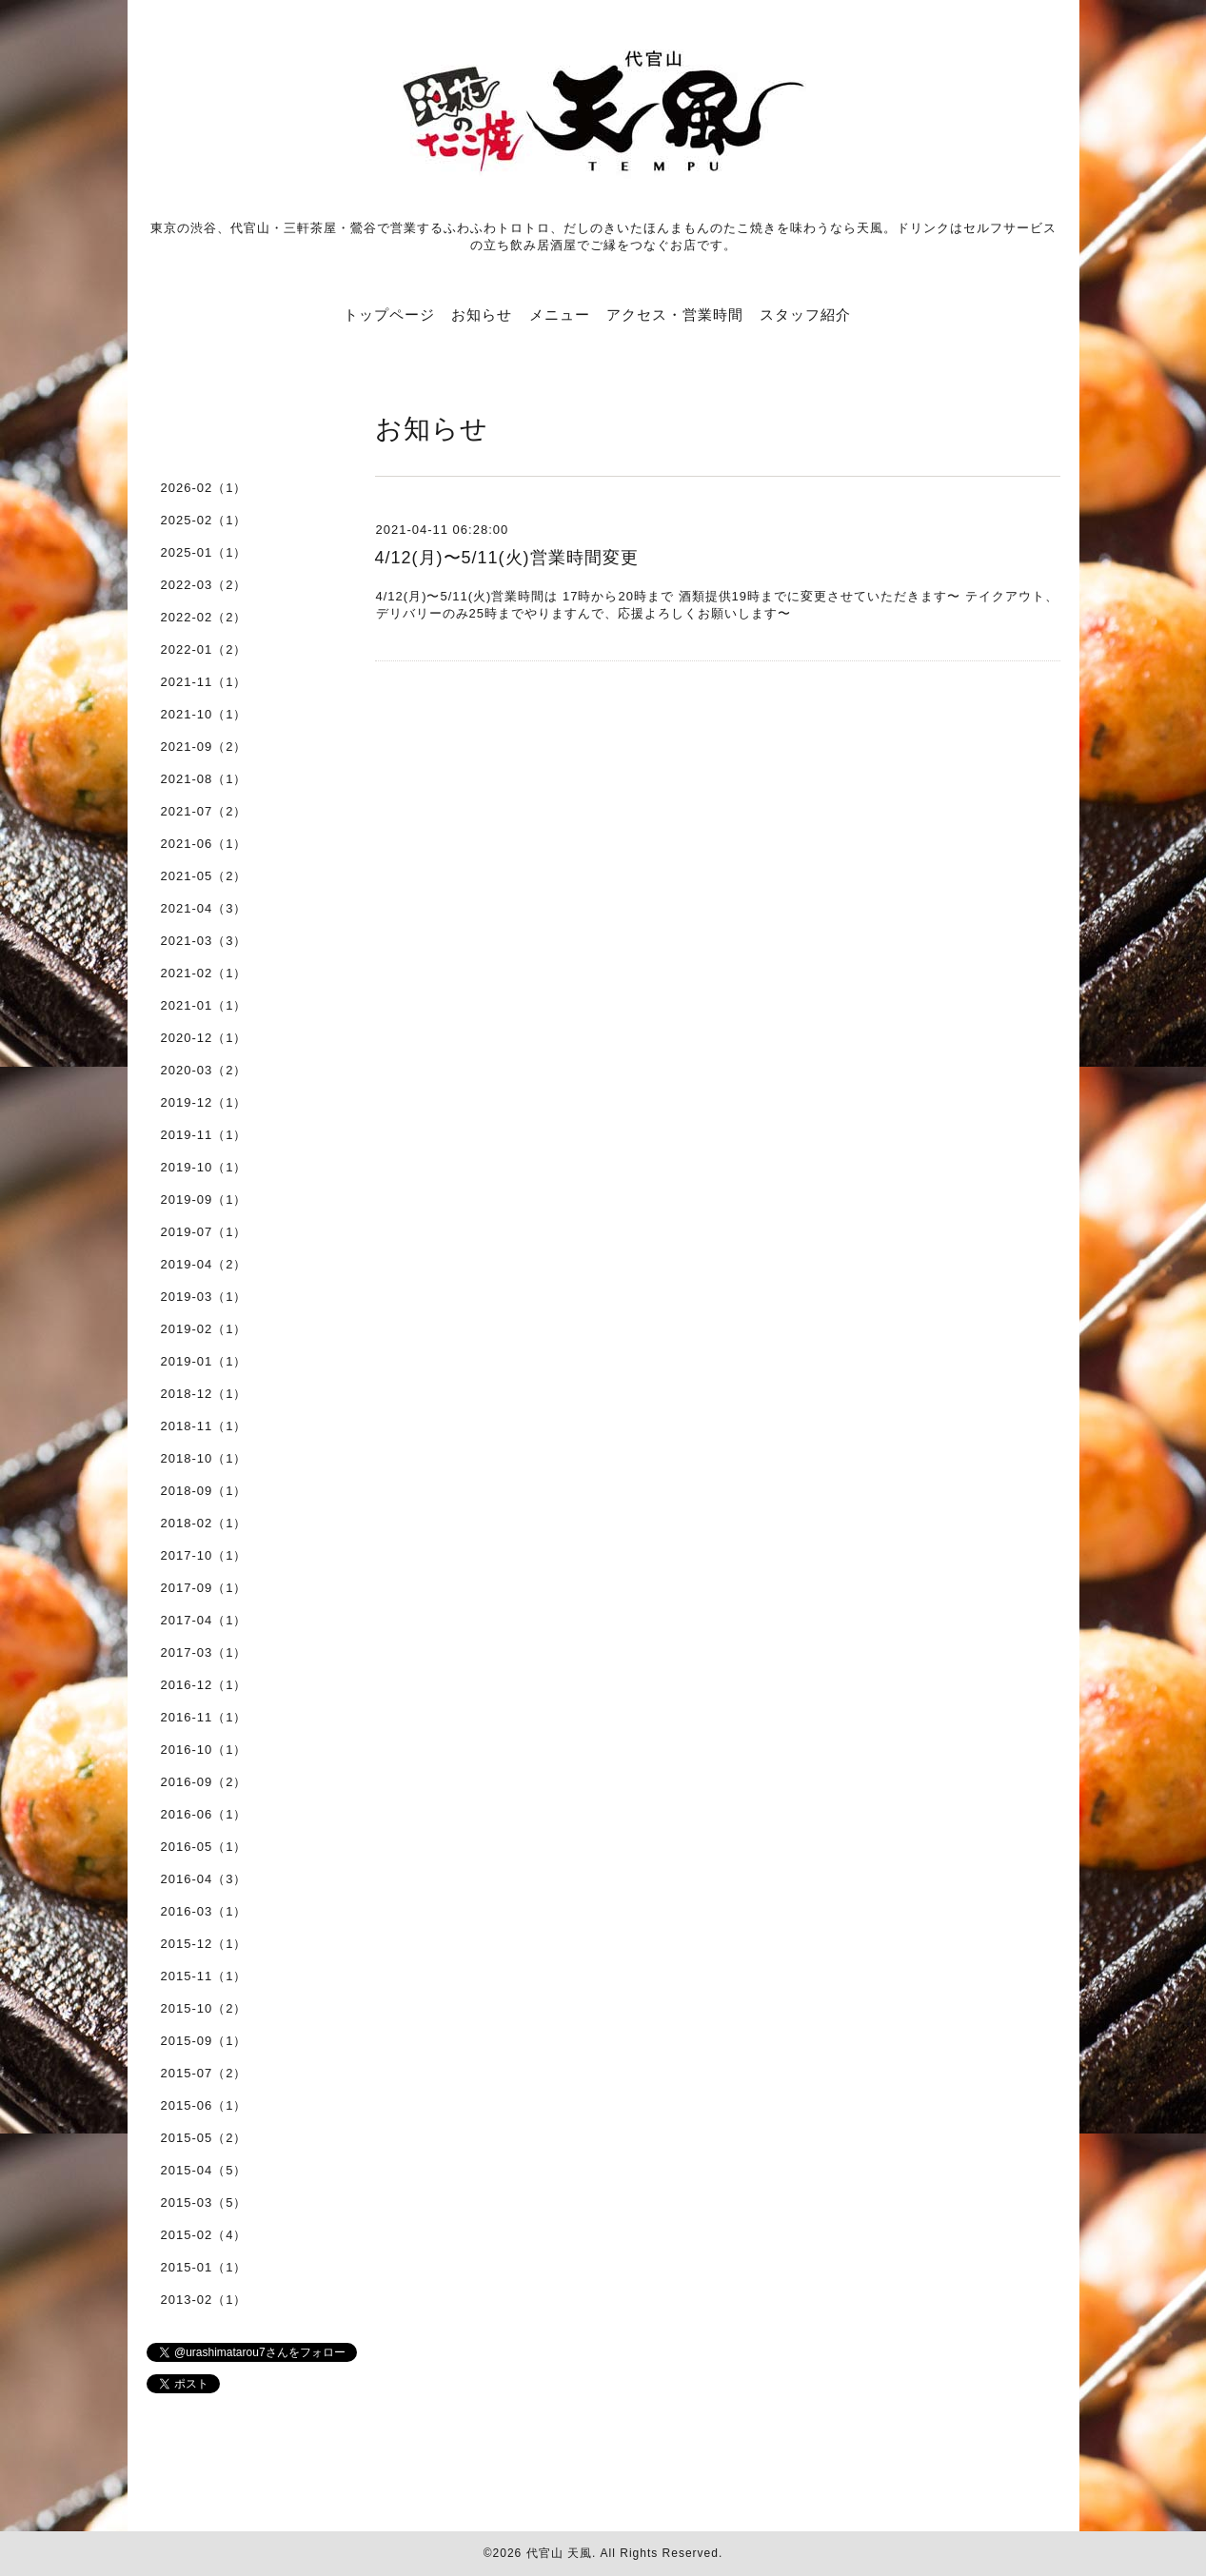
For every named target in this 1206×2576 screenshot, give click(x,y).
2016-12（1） (204, 1685)
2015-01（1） (204, 2267)
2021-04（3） (204, 908)
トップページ (389, 314)
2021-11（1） (204, 682)
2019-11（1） (204, 1135)
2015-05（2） (204, 2138)
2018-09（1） (204, 1491)
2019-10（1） (204, 1167)
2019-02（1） (204, 1329)
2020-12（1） (204, 1038)
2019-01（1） (204, 1361)
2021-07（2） (204, 811)
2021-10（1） (204, 714)
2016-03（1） (204, 1911)
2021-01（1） (204, 1005)
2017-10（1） (204, 1555)
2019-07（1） (204, 1232)
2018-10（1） (204, 1458)
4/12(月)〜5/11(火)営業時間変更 (507, 557)
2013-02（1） (204, 2299)
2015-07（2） (204, 2073)
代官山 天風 (559, 2553)
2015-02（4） (204, 2235)
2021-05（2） (204, 876)
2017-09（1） (204, 1588)
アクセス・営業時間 (674, 314)
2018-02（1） (204, 1523)
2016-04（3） (204, 1879)
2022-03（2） (204, 585)
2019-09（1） (204, 1199)
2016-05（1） (204, 1846)
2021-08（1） (204, 779)
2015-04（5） (204, 2170)
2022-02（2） (204, 617)
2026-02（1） (204, 488)
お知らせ (481, 314)
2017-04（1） (204, 1620)
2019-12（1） (204, 1102)
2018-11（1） (204, 1426)
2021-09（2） (204, 746)
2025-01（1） (204, 552)
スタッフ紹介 (805, 314)
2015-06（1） (204, 2105)
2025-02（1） (204, 520)
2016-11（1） (204, 1717)
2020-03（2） (204, 1070)
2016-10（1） (204, 1749)
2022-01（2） (204, 649)
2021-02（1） (204, 973)
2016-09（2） (204, 1782)
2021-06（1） (204, 843)
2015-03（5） (204, 2202)
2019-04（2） (204, 1264)
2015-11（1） (204, 1976)
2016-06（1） (204, 1814)
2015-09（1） (204, 2041)
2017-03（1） (204, 1652)
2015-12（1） (204, 1944)
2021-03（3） (204, 941)
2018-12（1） (204, 1393)
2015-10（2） (204, 2008)
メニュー (559, 314)
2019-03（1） (204, 1296)
